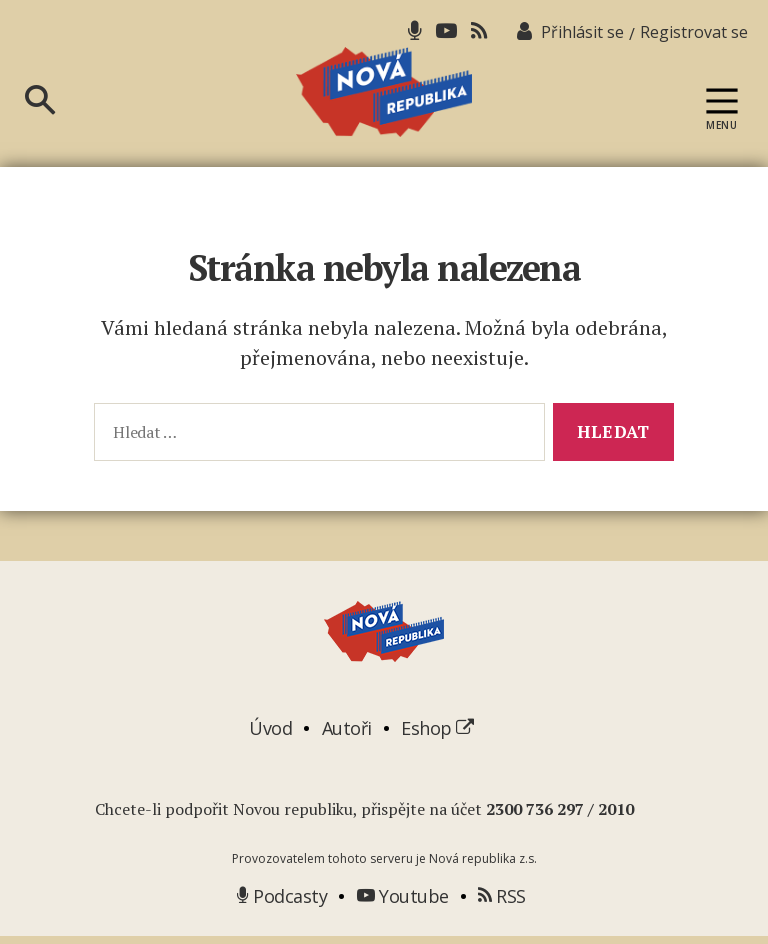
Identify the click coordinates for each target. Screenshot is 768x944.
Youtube (403, 903)
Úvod (270, 735)
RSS (502, 903)
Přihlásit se (582, 32)
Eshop (437, 735)
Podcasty (282, 903)
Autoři (347, 735)
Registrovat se (694, 32)
